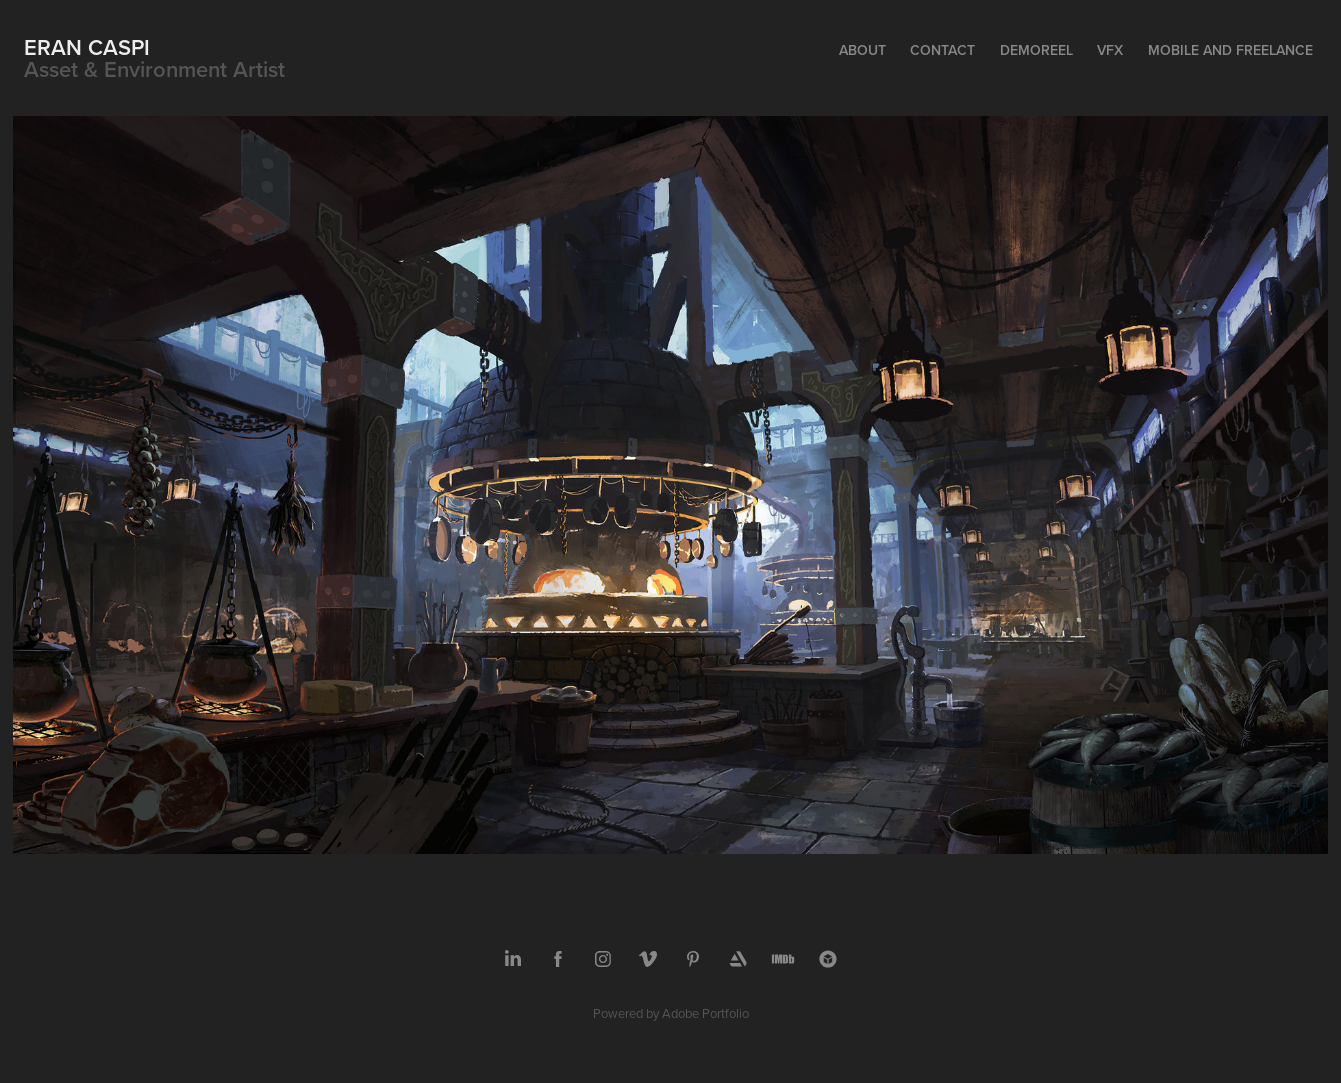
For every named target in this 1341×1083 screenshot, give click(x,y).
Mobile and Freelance (1230, 50)
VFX (1110, 50)
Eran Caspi (87, 47)
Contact (942, 50)
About (862, 50)
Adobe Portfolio (705, 1013)
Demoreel (1036, 50)
